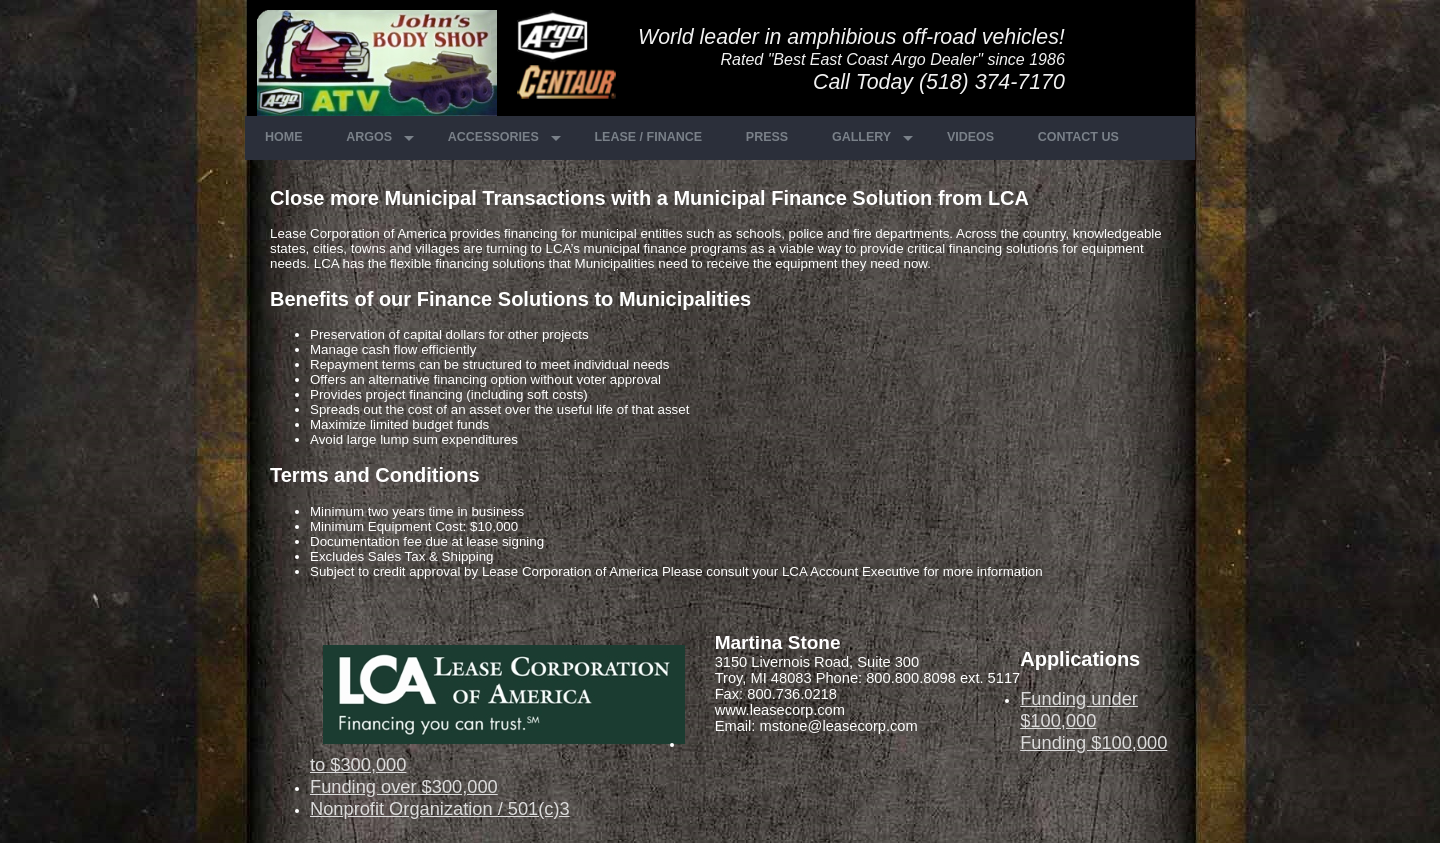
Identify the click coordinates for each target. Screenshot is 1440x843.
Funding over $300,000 (404, 786)
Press (767, 137)
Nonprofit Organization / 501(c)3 (440, 808)
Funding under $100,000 (1079, 709)
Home (284, 137)
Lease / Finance (648, 137)
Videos (970, 137)
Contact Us (1078, 137)
